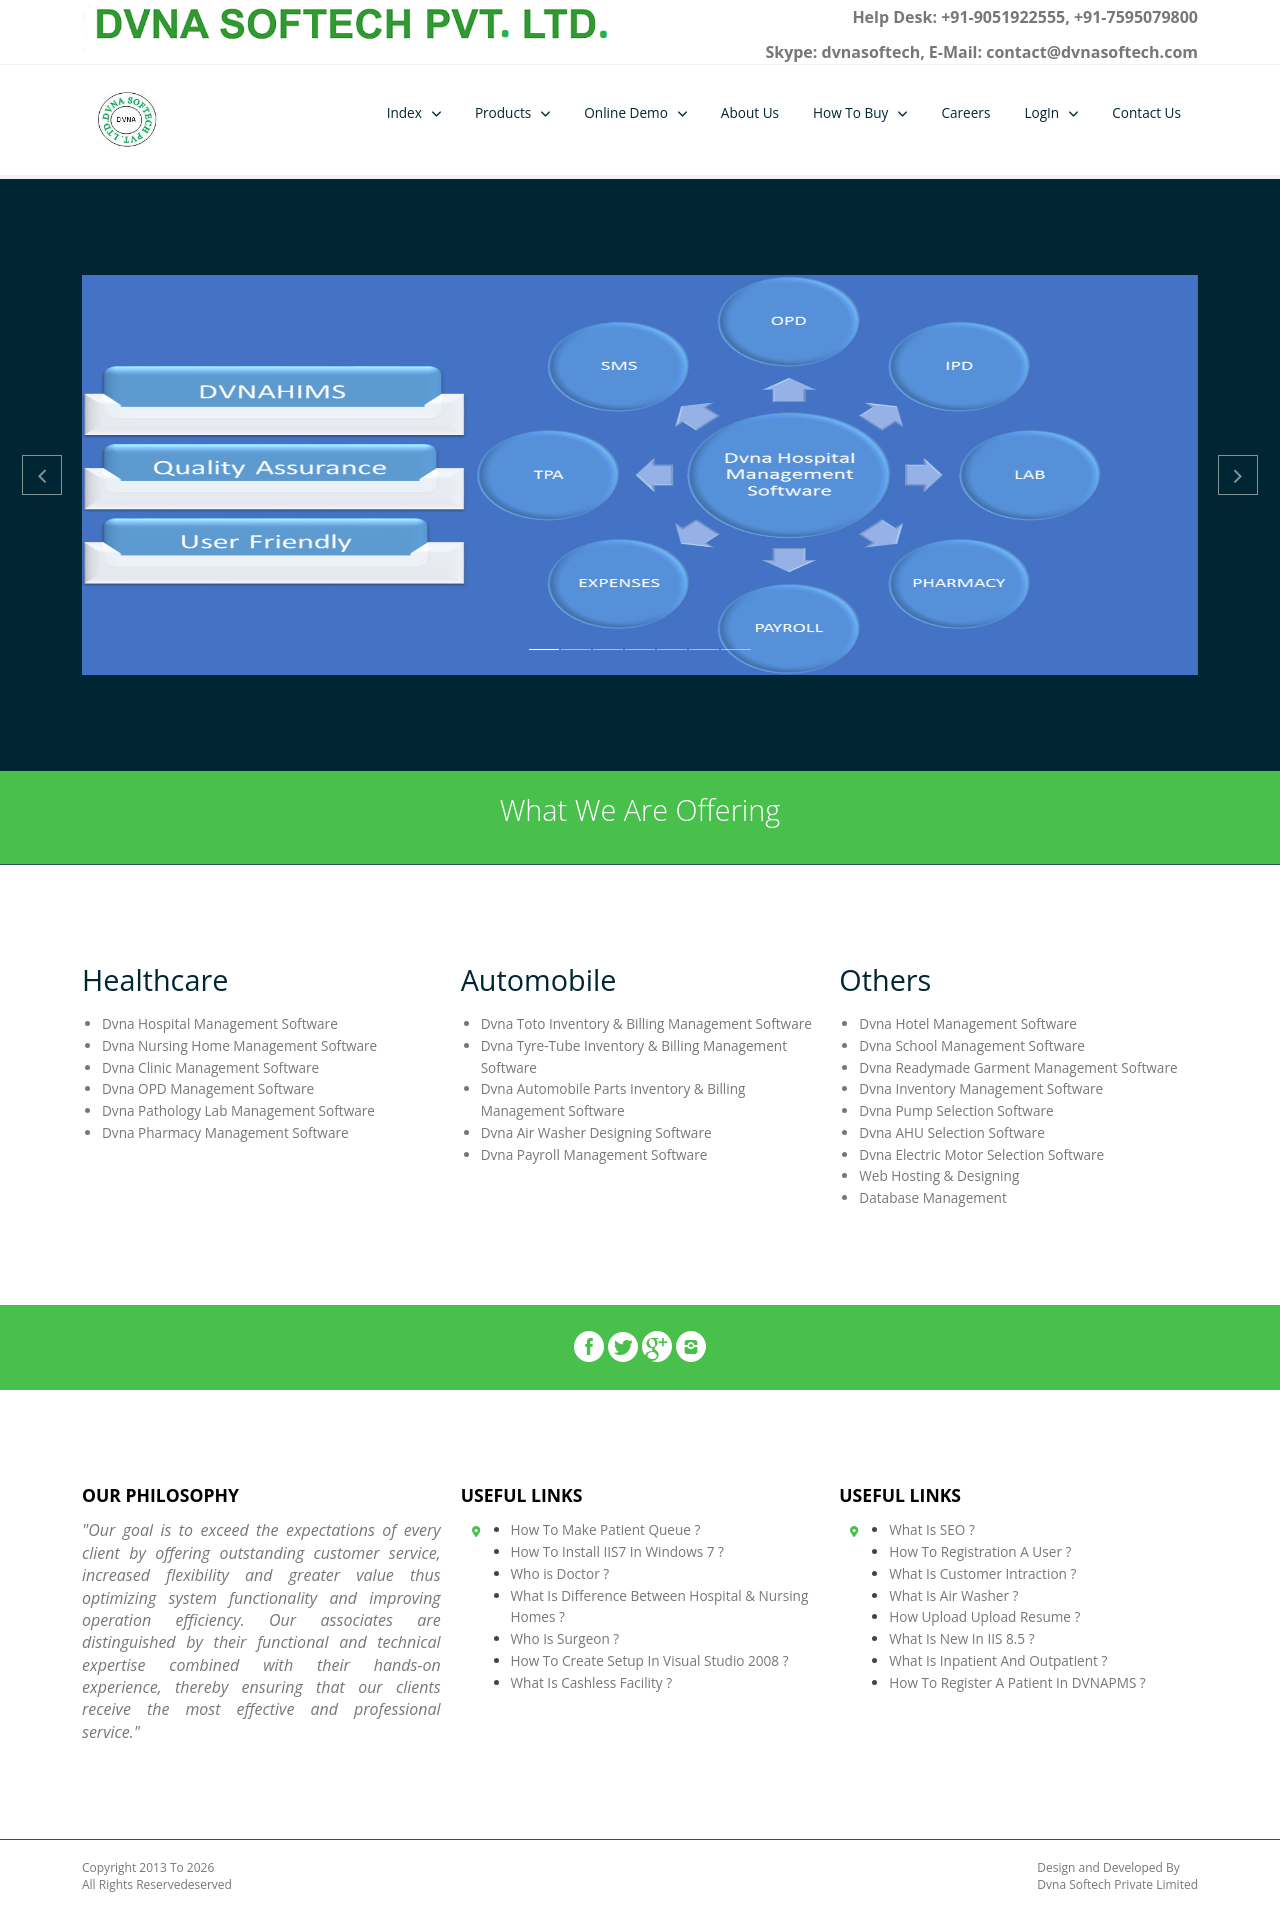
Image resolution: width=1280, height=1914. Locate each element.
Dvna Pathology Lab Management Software (238, 1110)
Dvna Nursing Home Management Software (239, 1045)
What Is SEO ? (932, 1529)
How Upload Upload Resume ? (984, 1616)
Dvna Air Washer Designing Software (596, 1132)
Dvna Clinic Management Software (210, 1067)
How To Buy (850, 112)
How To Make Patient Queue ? (606, 1529)
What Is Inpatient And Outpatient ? (998, 1660)
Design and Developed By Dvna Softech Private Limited (1117, 1876)
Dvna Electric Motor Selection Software (981, 1154)
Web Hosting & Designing (939, 1175)
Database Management (932, 1197)
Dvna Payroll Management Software (594, 1154)
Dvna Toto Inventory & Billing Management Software (646, 1023)
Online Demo (626, 112)
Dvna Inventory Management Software (981, 1088)
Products (503, 112)
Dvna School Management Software (972, 1045)
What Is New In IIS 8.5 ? (961, 1638)
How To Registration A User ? (980, 1551)
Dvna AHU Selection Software (951, 1132)
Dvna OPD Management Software (208, 1088)
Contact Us (1146, 112)
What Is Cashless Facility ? (592, 1682)
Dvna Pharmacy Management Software (225, 1132)
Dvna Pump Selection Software (956, 1110)
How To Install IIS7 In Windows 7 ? (617, 1551)
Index (404, 112)
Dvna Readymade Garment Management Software (1018, 1067)
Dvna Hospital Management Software (220, 1023)
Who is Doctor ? (560, 1573)
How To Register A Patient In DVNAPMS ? (1017, 1682)
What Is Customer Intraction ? (982, 1573)
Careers (965, 112)
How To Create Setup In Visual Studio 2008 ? (650, 1660)
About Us (750, 112)
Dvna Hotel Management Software (968, 1023)
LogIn (1041, 112)
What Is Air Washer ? (953, 1595)
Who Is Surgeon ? (565, 1638)
